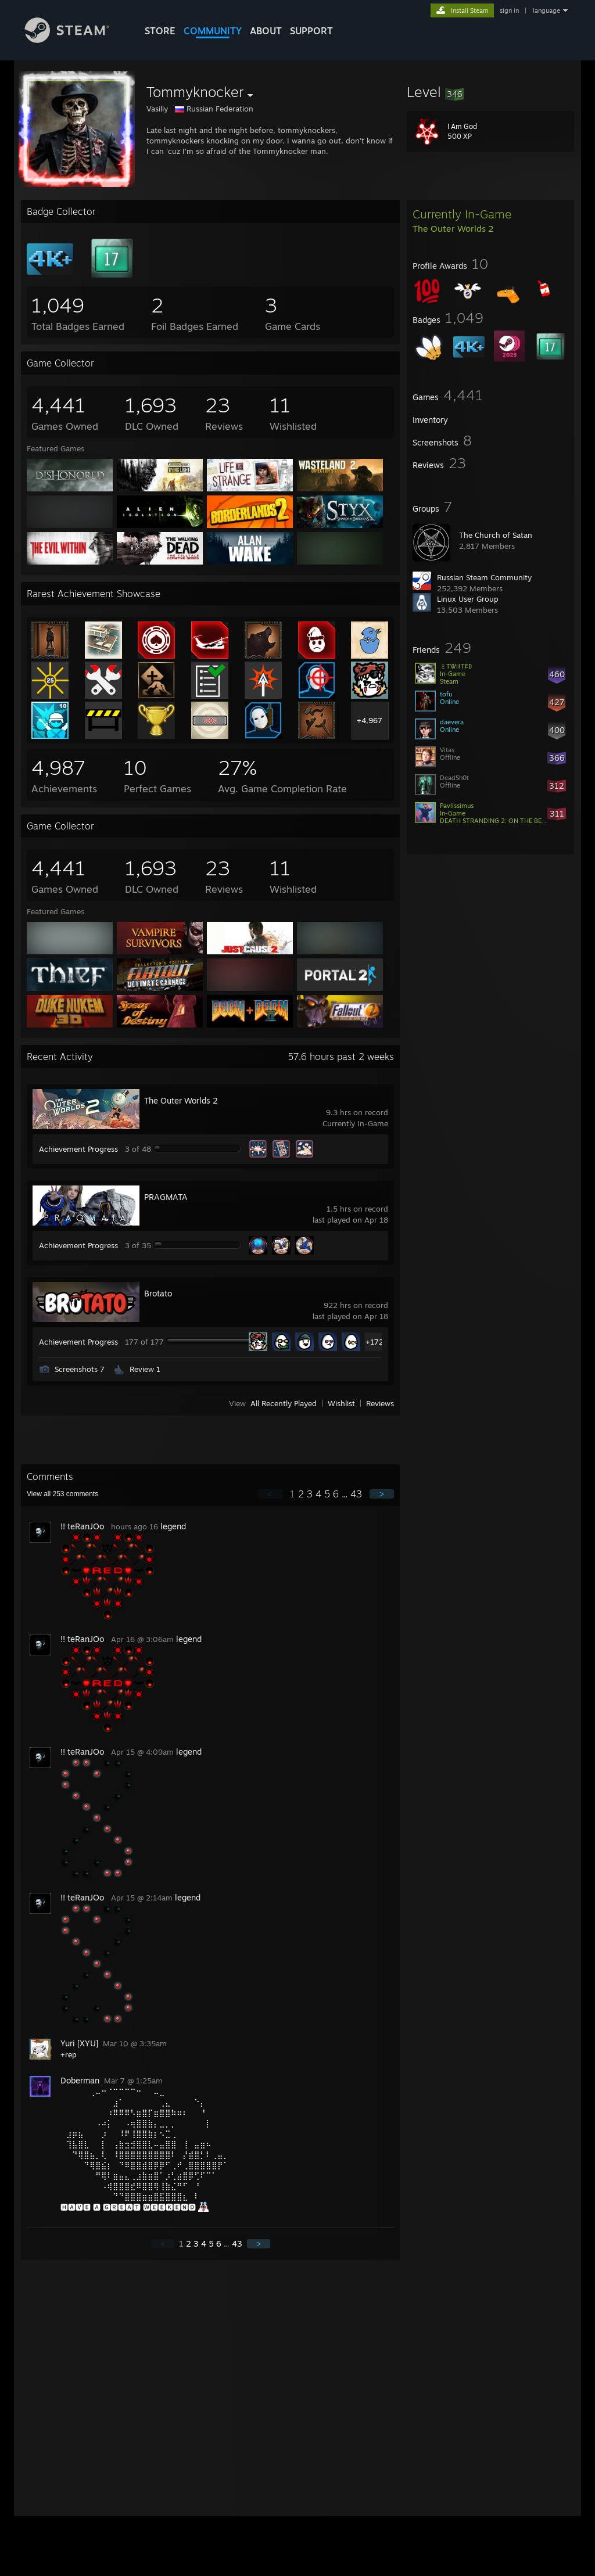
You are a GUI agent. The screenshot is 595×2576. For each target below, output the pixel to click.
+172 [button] (374, 1341)
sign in (509, 10)
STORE (160, 31)
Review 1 (145, 1369)
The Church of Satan (495, 535)
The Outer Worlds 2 (181, 1100)
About (266, 31)
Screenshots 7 (80, 1369)
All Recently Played (283, 1403)
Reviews (380, 1403)
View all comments (62, 1494)
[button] (490, 91)
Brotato (158, 1293)
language (546, 10)
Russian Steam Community (484, 577)
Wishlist (341, 1403)
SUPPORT (311, 31)
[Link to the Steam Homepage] (75, 40)
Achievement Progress (78, 1149)
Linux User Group (468, 598)
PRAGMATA (166, 1197)
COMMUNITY (213, 31)
